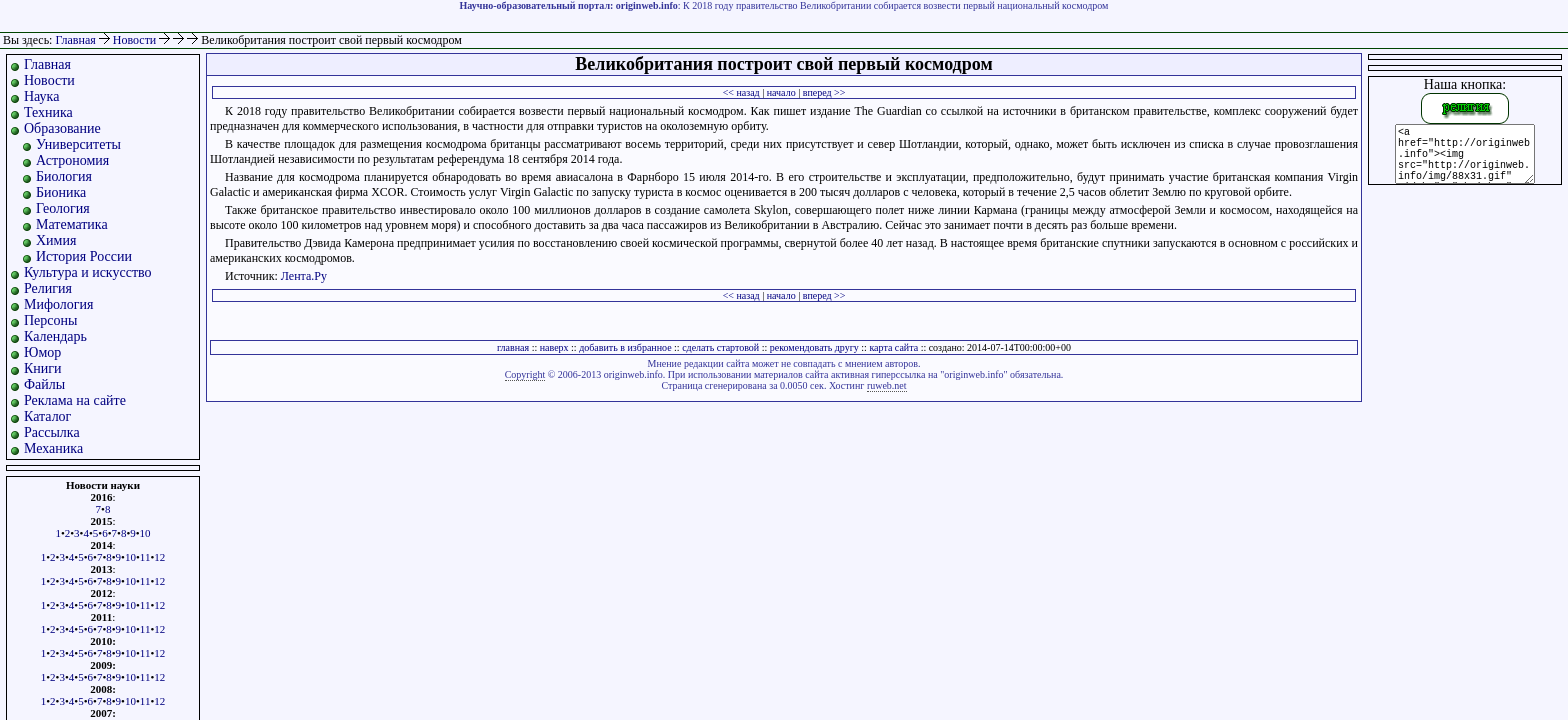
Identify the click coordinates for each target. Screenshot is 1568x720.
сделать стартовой (720, 347)
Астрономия (72, 160)
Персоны (50, 320)
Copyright (525, 374)
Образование (62, 128)
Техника (48, 112)
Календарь (55, 336)
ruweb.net (887, 385)
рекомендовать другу (814, 347)
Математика (72, 224)
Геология (63, 208)
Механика (53, 448)
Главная (75, 40)
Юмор (42, 352)
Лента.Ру (304, 276)
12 (159, 557)
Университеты (78, 144)
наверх (554, 347)
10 (145, 533)
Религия (48, 288)
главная (513, 347)
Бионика (61, 192)
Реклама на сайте (75, 400)
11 (145, 557)
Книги (43, 368)
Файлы (44, 384)
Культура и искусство (88, 272)
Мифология (59, 304)
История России (84, 256)
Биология (64, 176)
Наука (41, 96)
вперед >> (824, 92)
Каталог (47, 416)
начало (781, 92)
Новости (136, 40)
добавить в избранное (625, 347)
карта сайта (893, 347)
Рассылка (52, 432)
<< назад (741, 92)
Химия (56, 240)
